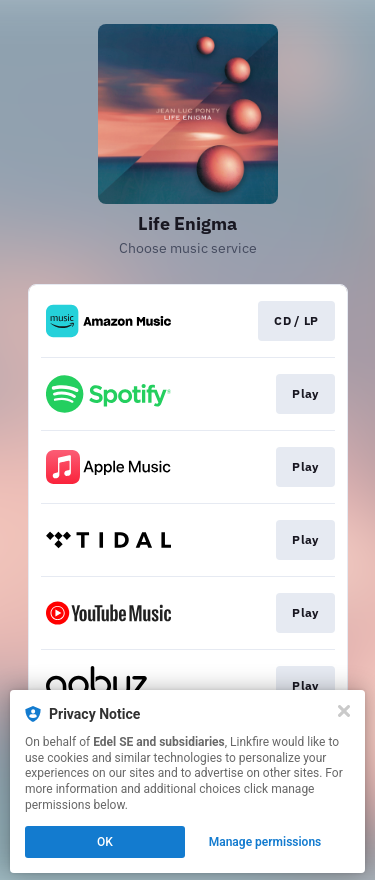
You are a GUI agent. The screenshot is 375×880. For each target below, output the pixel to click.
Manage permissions (265, 842)
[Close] (344, 711)
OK (105, 842)
